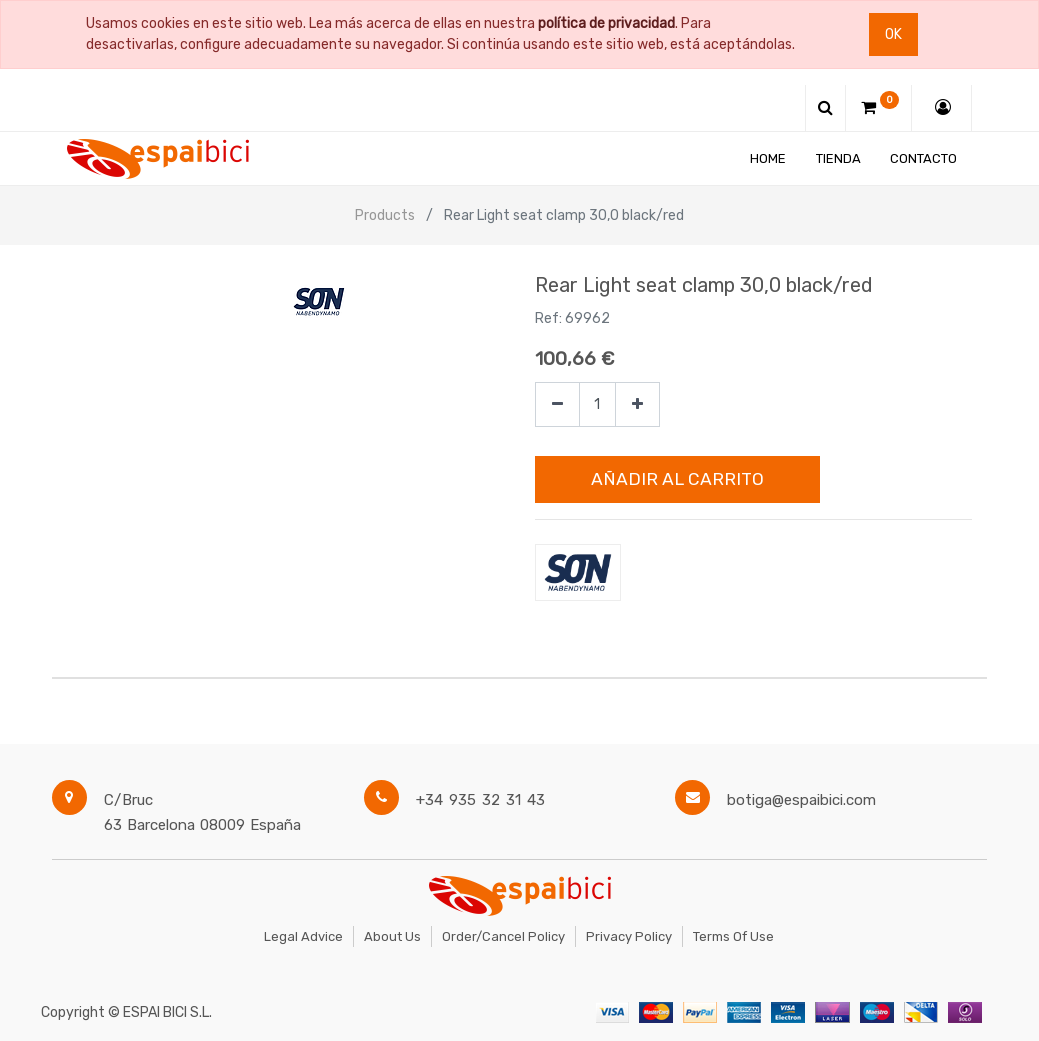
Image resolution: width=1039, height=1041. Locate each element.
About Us (392, 936)
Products (385, 215)
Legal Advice (303, 936)
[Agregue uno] (637, 404)
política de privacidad (606, 23)
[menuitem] (768, 158)
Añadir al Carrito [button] (677, 479)
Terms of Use (733, 936)
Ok (893, 34)
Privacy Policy (629, 936)
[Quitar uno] (557, 404)
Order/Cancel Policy (503, 936)
